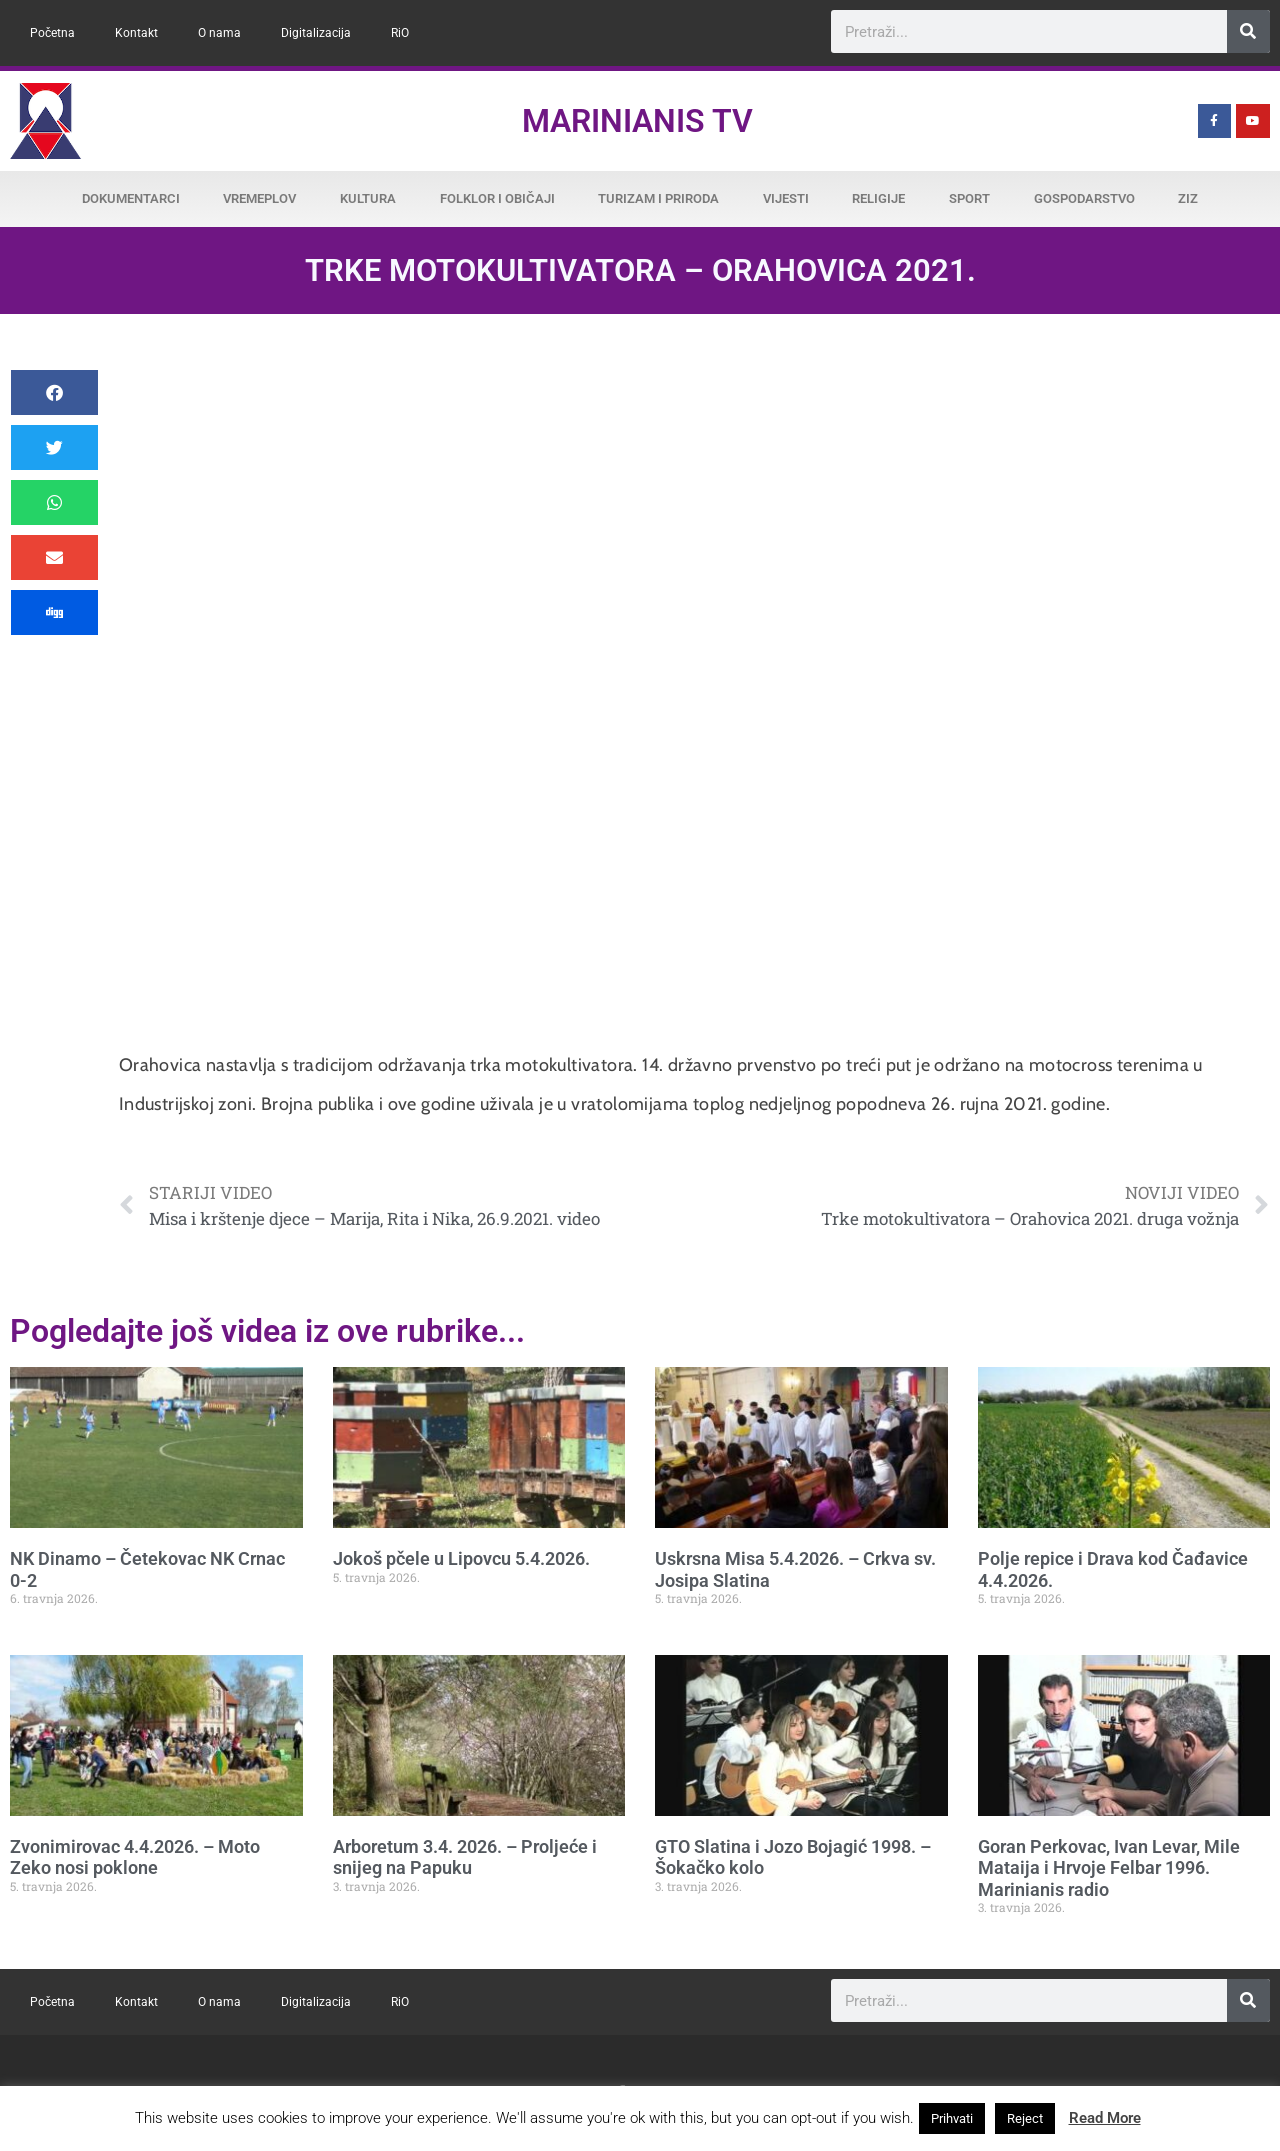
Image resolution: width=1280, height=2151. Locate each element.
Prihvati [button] (952, 2118)
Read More (1105, 2118)
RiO (400, 33)
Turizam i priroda (658, 198)
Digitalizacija (316, 33)
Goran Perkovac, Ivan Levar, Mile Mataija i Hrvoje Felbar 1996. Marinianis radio (1109, 1868)
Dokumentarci (131, 198)
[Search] (1248, 31)
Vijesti (786, 198)
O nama (219, 33)
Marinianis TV (637, 121)
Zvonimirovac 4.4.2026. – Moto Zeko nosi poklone (135, 1857)
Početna (52, 33)
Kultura (368, 198)
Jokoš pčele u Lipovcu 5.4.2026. (461, 1558)
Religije (878, 198)
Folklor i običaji (497, 198)
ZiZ (1188, 198)
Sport (969, 198)
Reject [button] (1025, 2118)
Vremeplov (259, 198)
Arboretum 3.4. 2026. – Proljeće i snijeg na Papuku (465, 1857)
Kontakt (136, 33)
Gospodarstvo (1084, 198)
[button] (54, 392)
